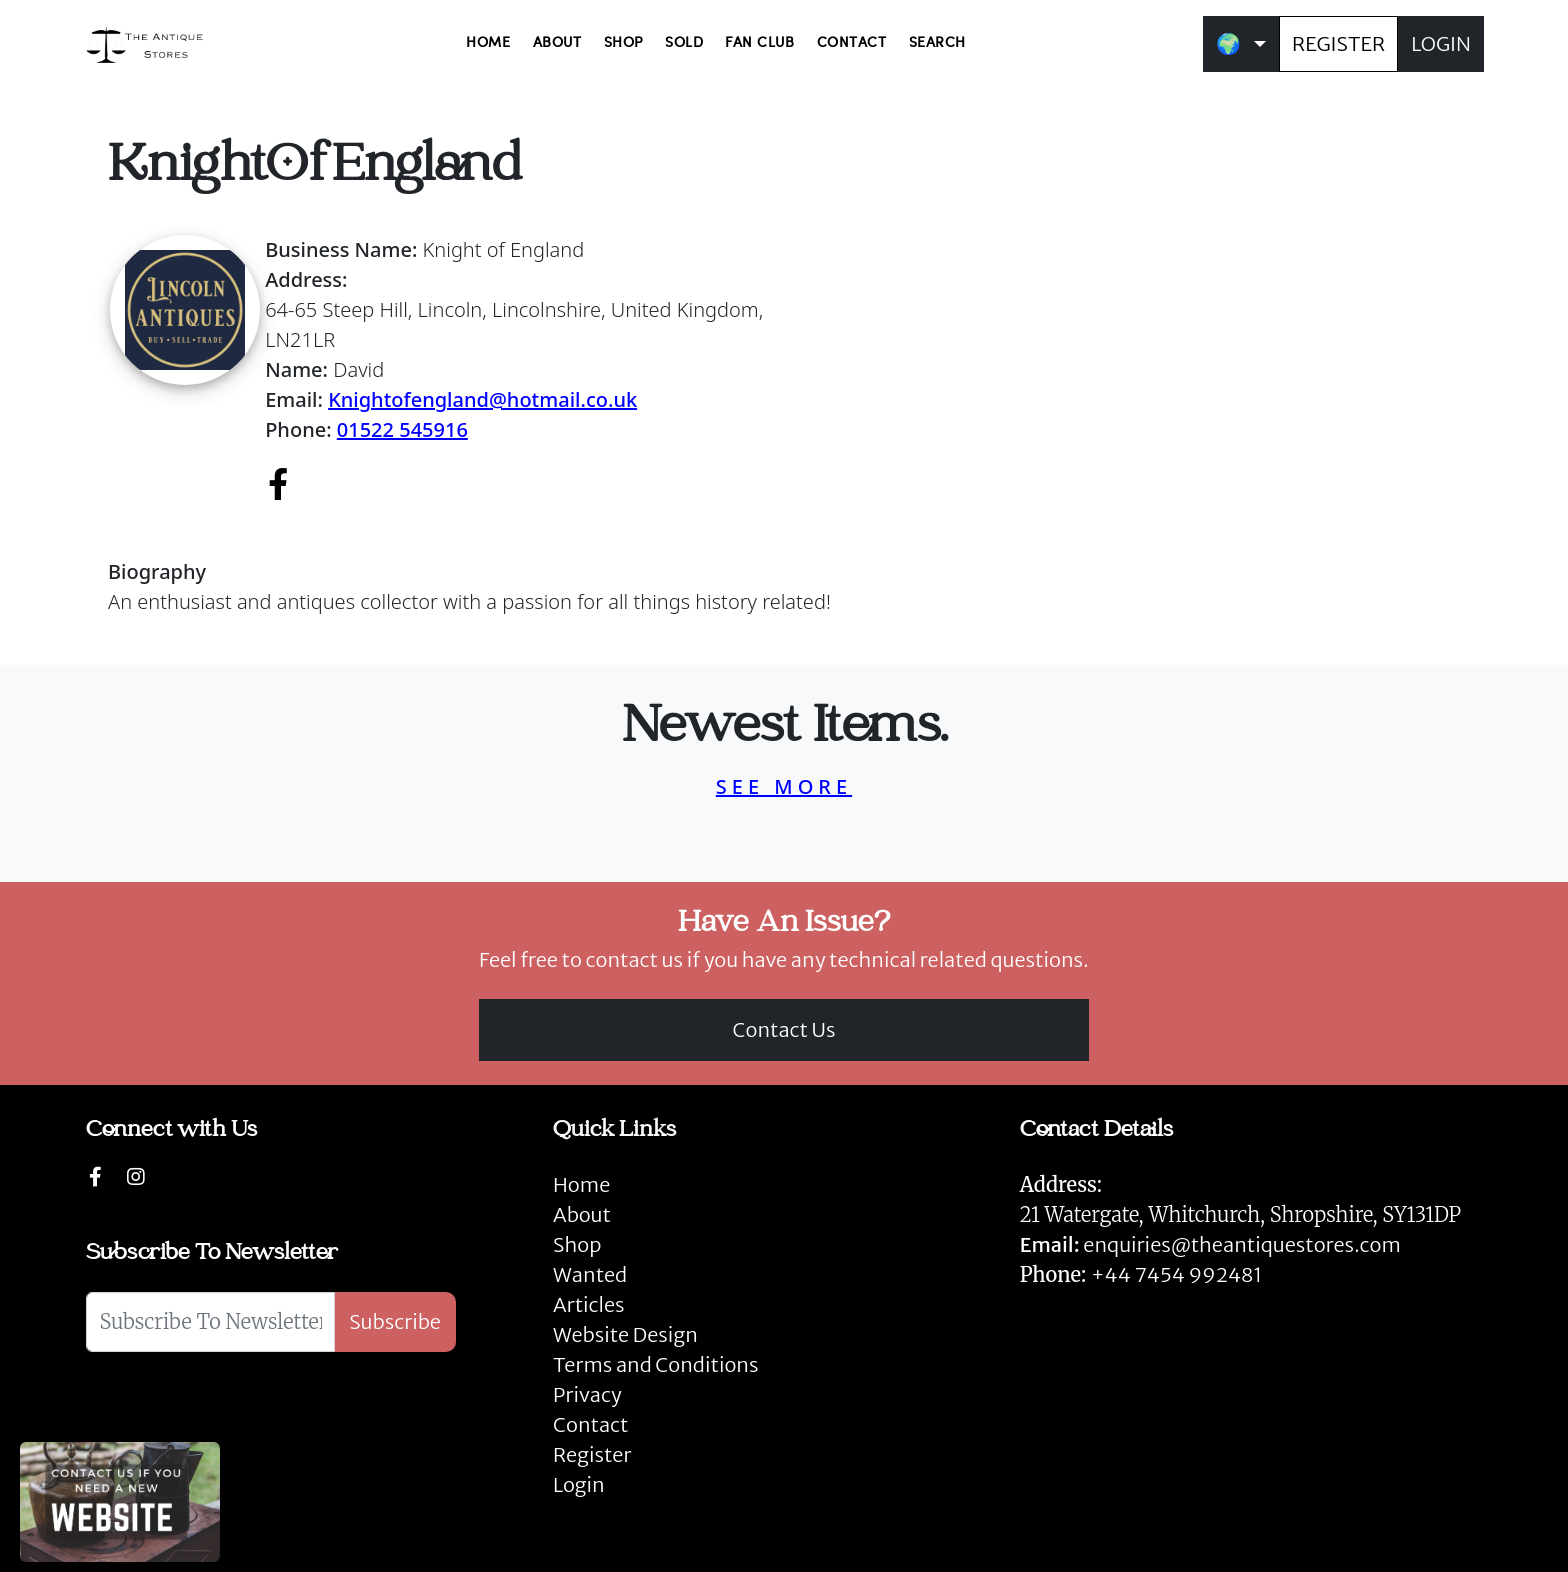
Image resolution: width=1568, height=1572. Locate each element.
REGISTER (1338, 43)
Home (581, 1184)
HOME (488, 43)
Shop (577, 1244)
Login (579, 1484)
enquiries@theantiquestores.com (1210, 1244)
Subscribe (395, 1321)
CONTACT (852, 43)
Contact (590, 1424)
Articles (588, 1304)
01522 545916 (402, 429)
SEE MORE (784, 786)
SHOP (623, 43)
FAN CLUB (759, 43)
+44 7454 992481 (1176, 1274)
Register (592, 1454)
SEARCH (937, 43)
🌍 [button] (1228, 43)
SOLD (684, 43)
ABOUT (557, 43)
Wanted (590, 1274)
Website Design (625, 1334)
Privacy (587, 1394)
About (582, 1214)
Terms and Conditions (655, 1364)
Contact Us (784, 1029)
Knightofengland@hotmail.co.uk (482, 399)
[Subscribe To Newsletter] (210, 1322)
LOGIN (1441, 43)
